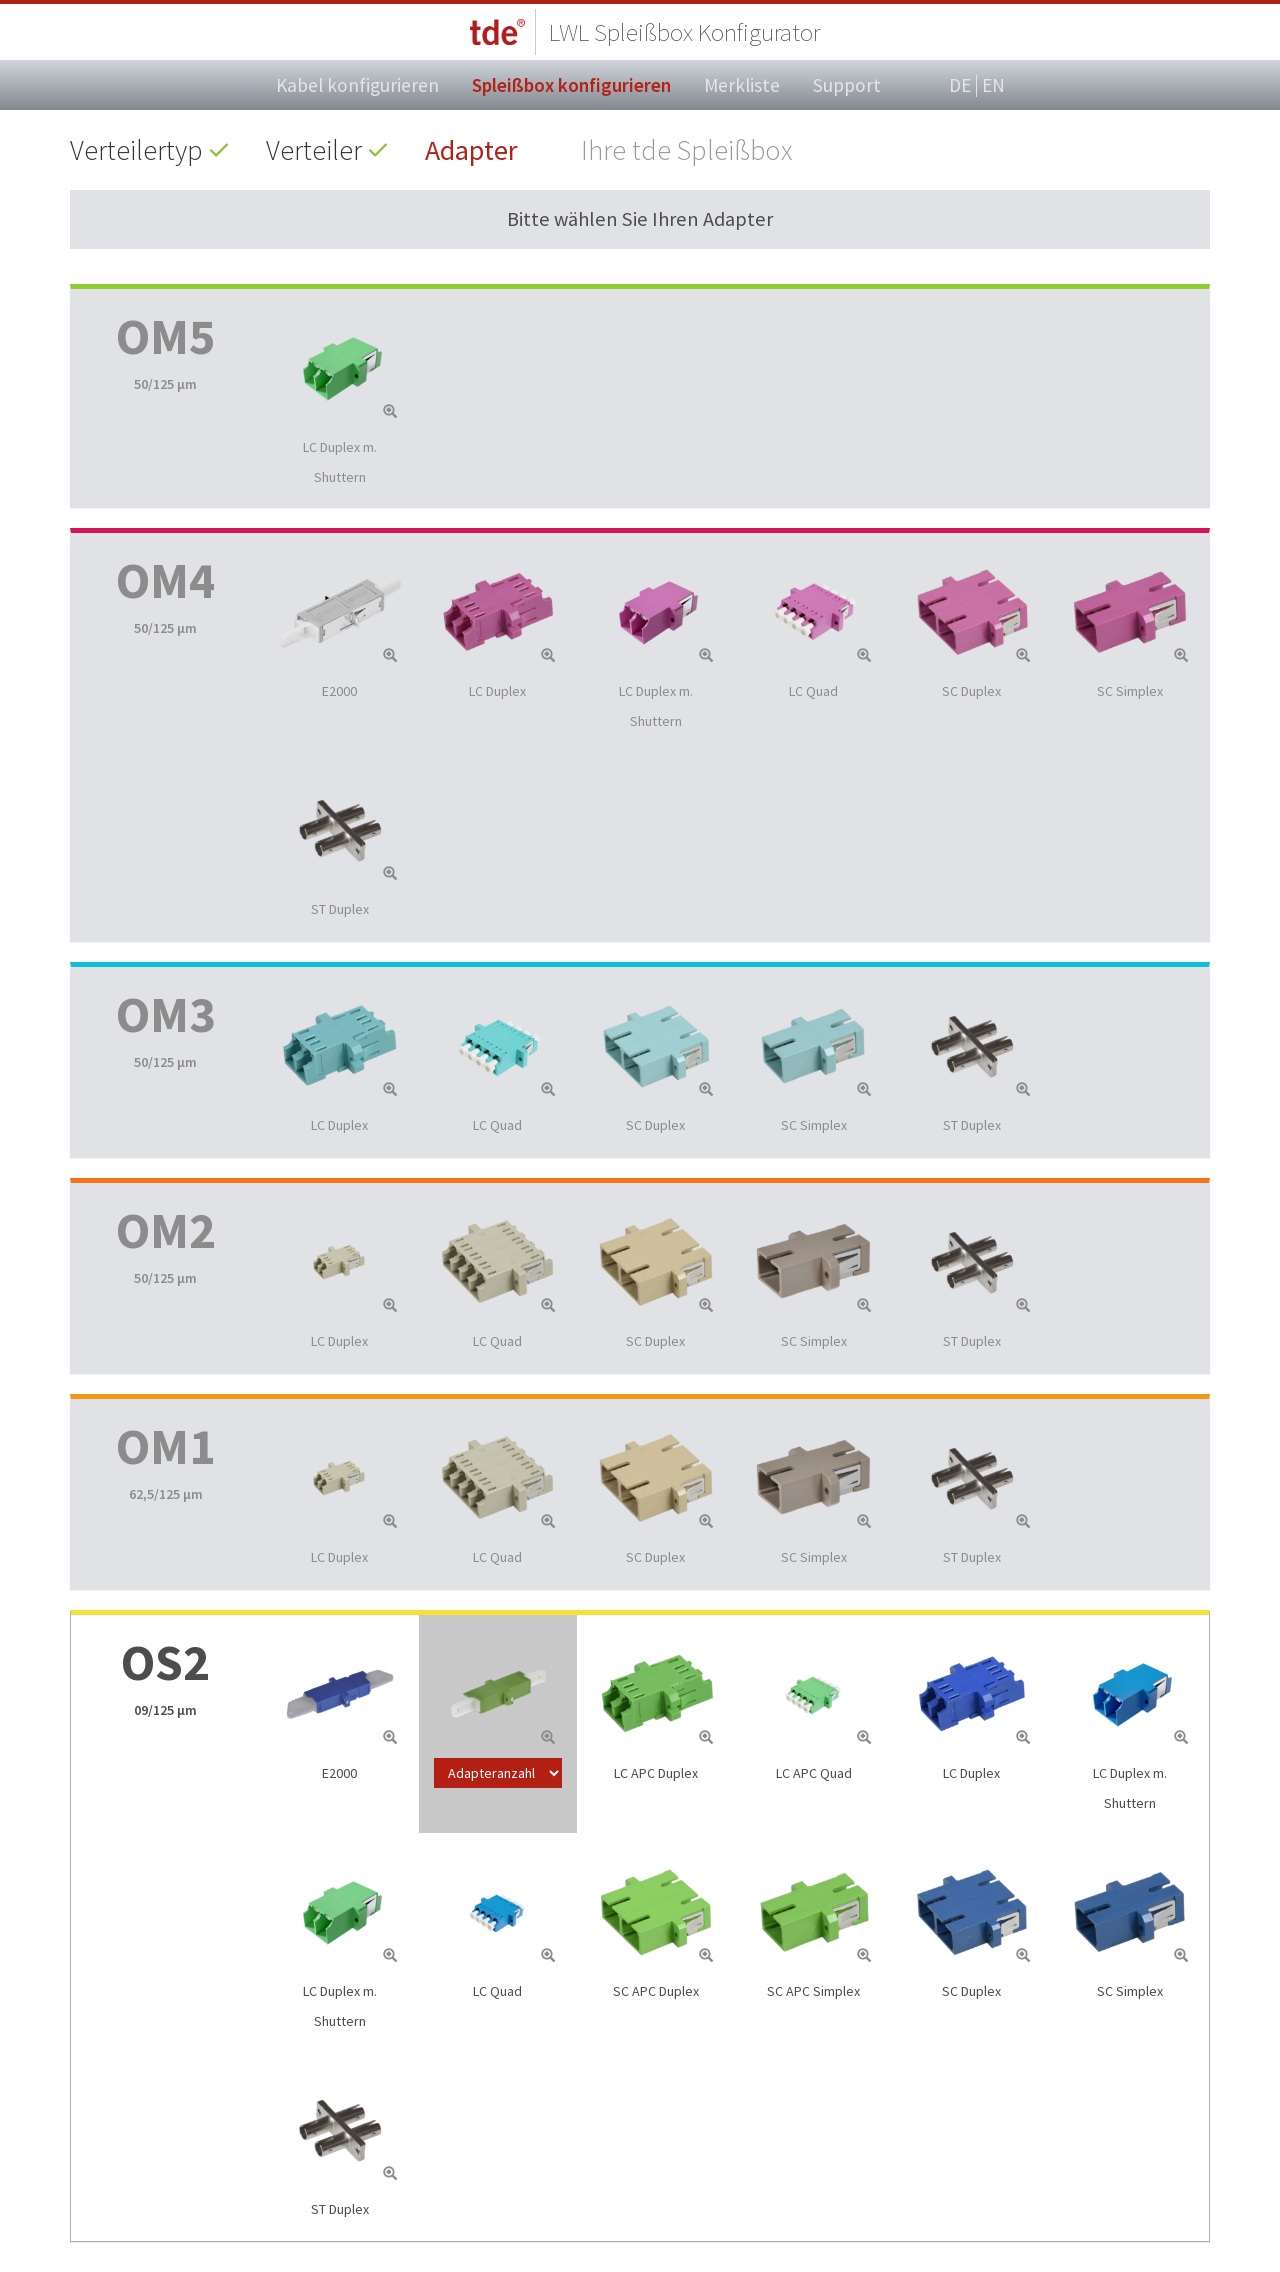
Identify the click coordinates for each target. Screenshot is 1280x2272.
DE (960, 86)
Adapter (471, 150)
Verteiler (314, 150)
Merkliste (742, 85)
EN (993, 85)
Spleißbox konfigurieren (571, 85)
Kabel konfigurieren (357, 85)
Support (847, 85)
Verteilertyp (136, 150)
